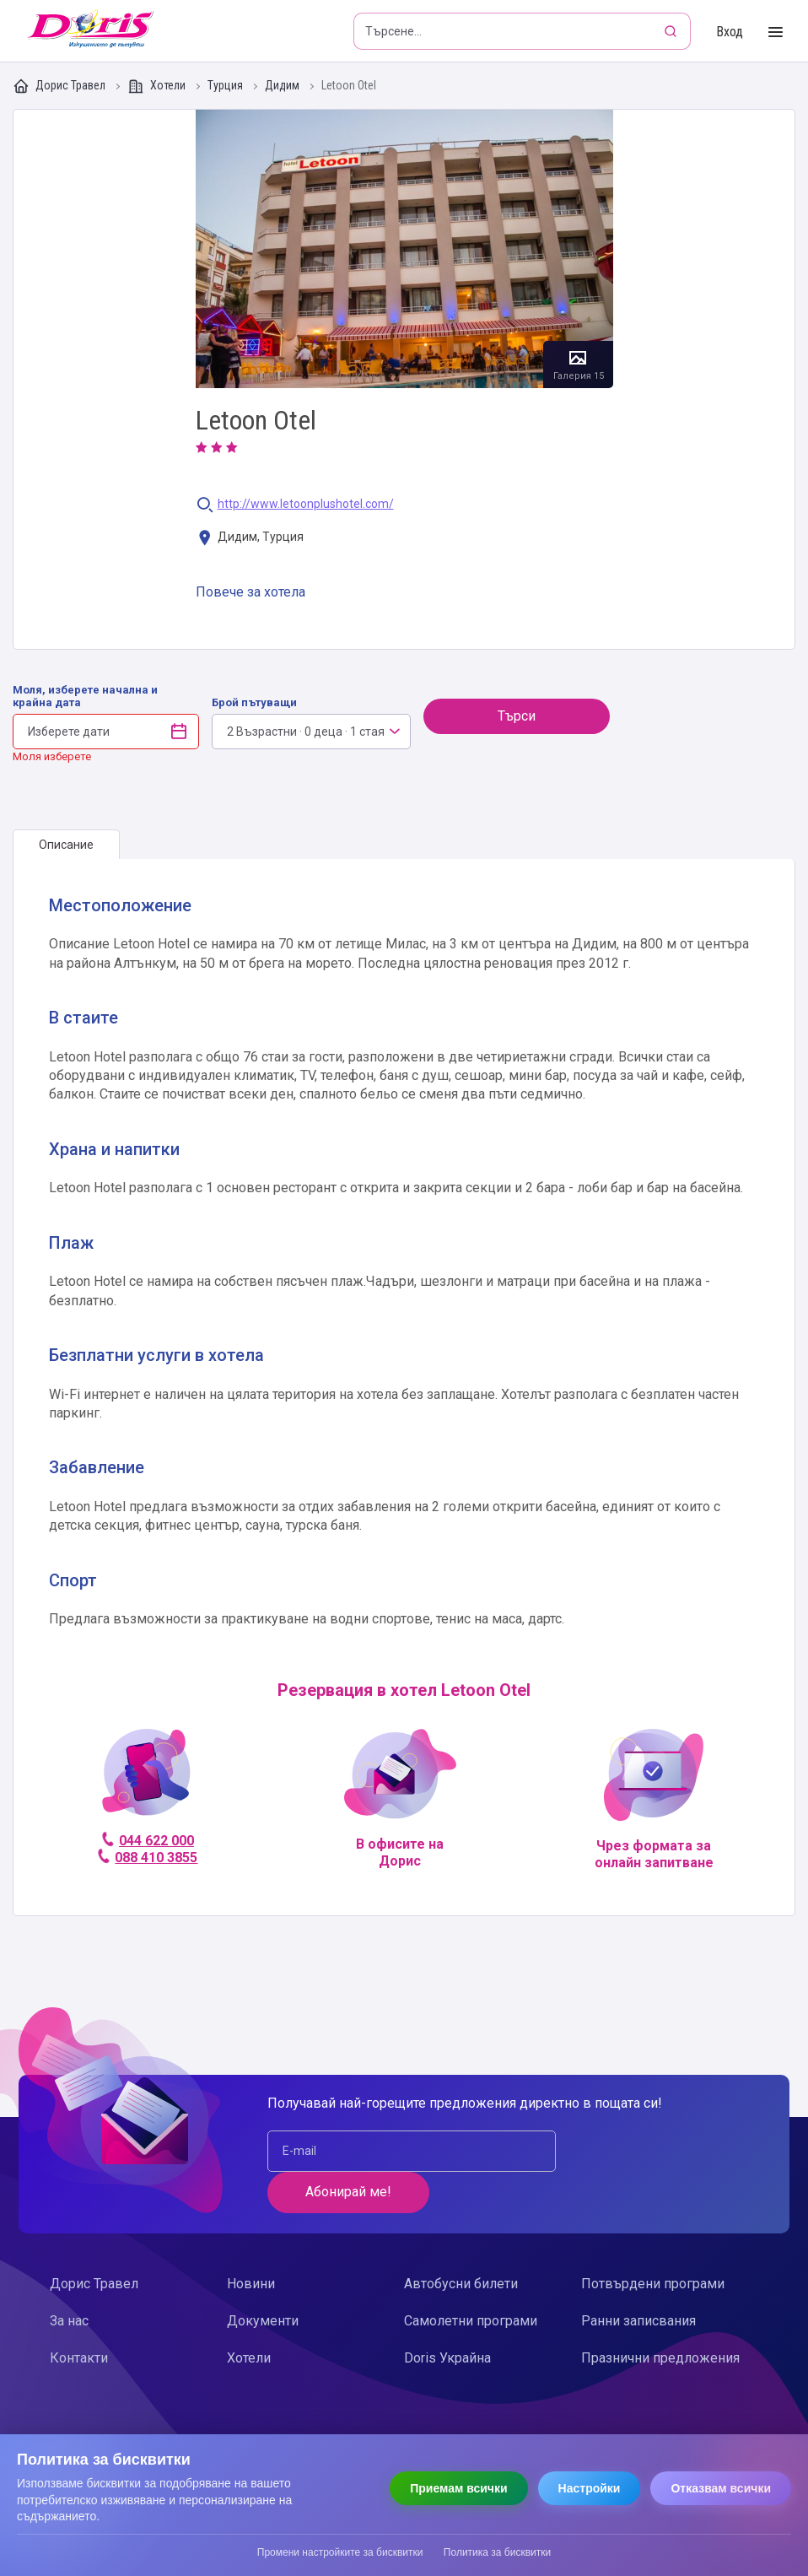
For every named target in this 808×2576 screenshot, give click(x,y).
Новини (251, 2242)
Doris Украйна (447, 2317)
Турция (226, 85)
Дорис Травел (60, 86)
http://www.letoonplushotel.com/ (306, 504)
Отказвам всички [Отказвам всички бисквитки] (721, 2488)
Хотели (157, 86)
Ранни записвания (638, 2279)
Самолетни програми (470, 2279)
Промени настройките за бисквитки (340, 2552)
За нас (69, 2279)
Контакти (79, 2317)
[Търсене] (672, 31)
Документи (263, 2279)
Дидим (283, 85)
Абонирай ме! (649, 2150)
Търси (517, 716)
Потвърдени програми (653, 2242)
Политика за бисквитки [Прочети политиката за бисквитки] (497, 2552)
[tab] (66, 844)
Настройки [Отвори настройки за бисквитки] (589, 2488)
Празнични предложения (660, 2317)
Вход (729, 32)
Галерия (404, 249)
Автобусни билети (461, 2242)
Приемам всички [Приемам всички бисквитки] (458, 2488)
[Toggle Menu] (775, 32)
